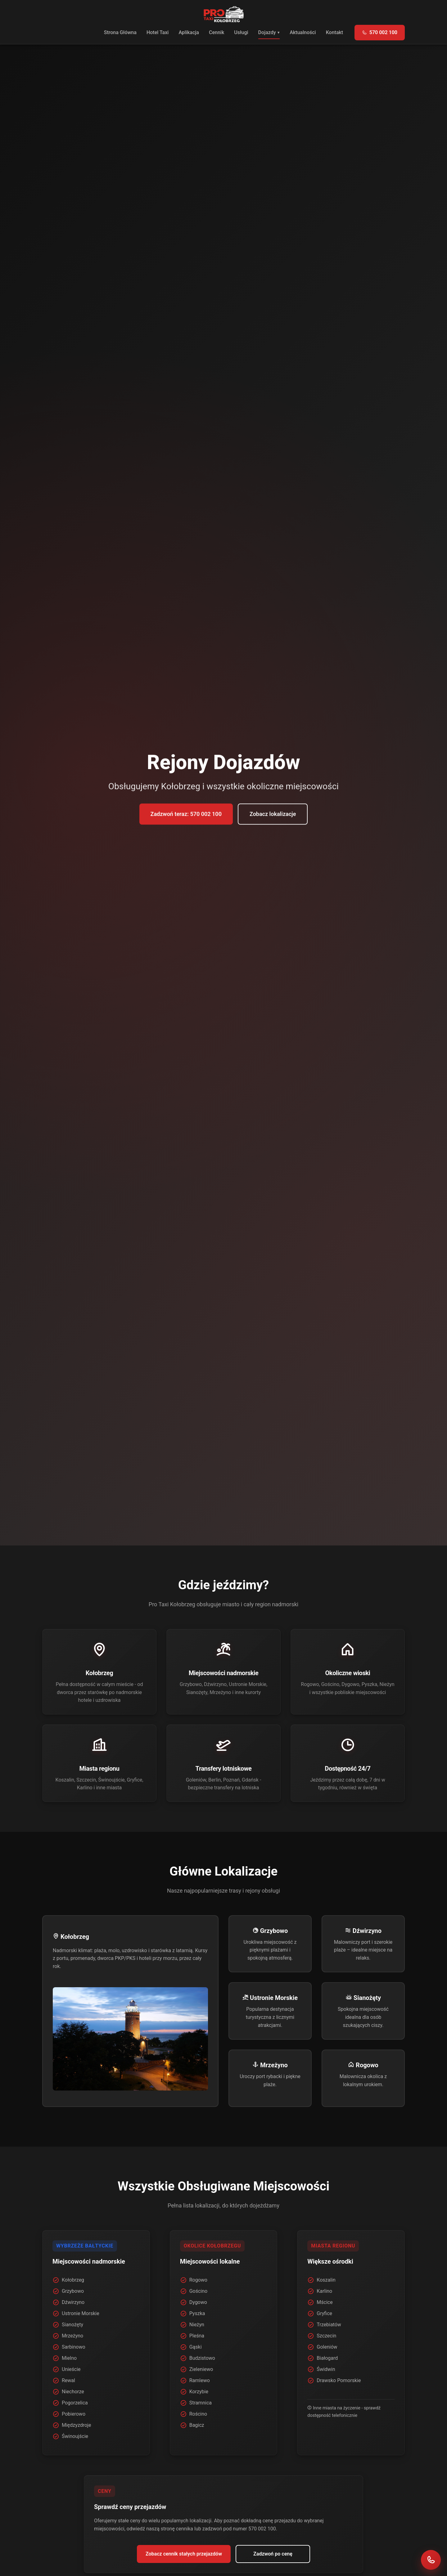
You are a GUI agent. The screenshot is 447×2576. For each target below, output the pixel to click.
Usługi (241, 32)
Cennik (216, 32)
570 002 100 (379, 32)
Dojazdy (267, 32)
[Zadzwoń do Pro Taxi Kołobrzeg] (431, 2560)
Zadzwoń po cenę (272, 2554)
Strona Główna (120, 32)
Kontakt (334, 32)
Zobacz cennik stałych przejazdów (184, 2554)
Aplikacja (188, 32)
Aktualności (303, 32)
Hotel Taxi (158, 32)
